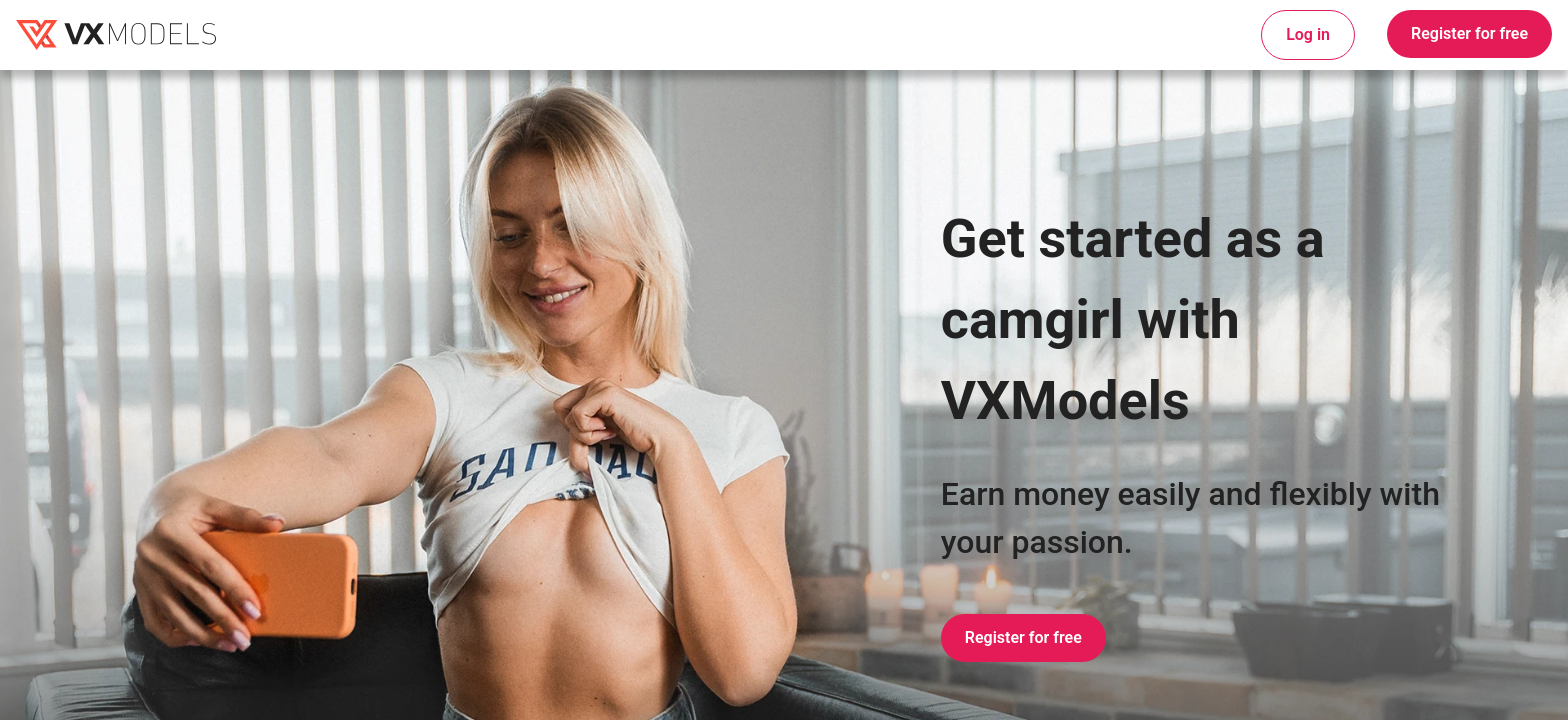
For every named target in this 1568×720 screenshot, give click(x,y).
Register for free (1469, 33)
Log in (1308, 34)
